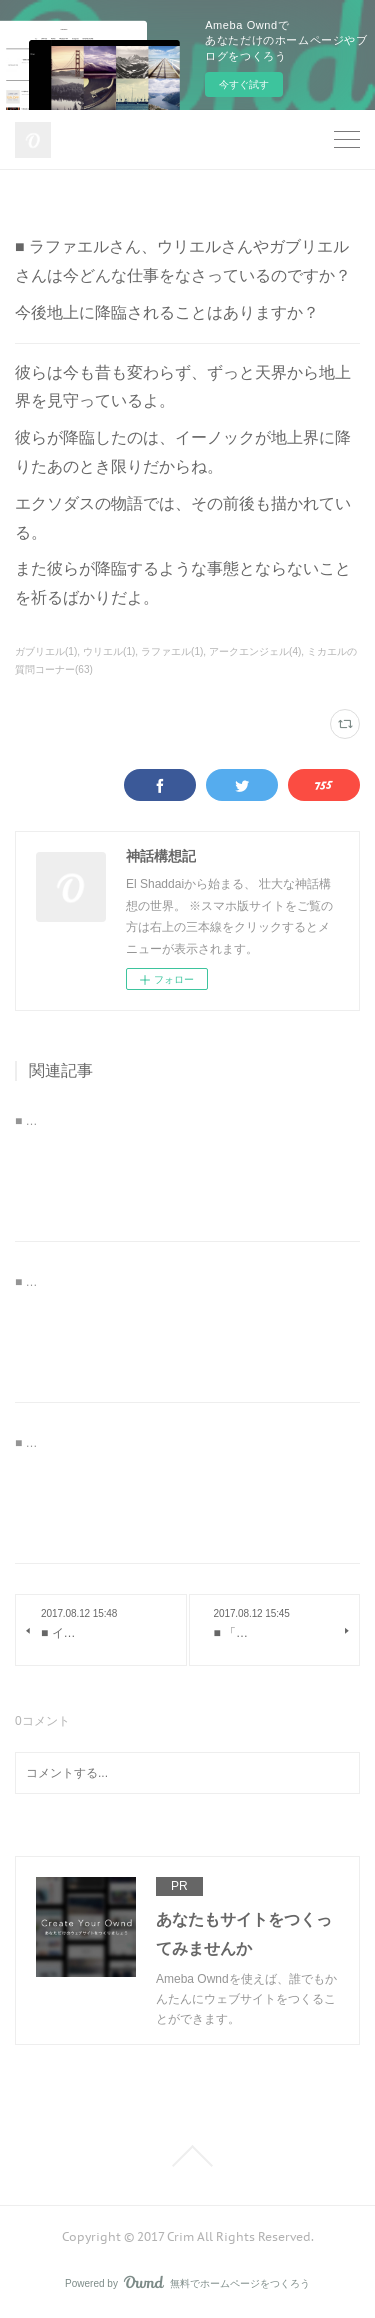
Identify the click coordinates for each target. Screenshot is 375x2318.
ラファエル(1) (172, 651)
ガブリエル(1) (46, 651)
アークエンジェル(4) (255, 651)
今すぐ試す (244, 84)
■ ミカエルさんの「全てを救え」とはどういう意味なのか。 (176, 1443)
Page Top (187, 2156)
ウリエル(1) (109, 651)
